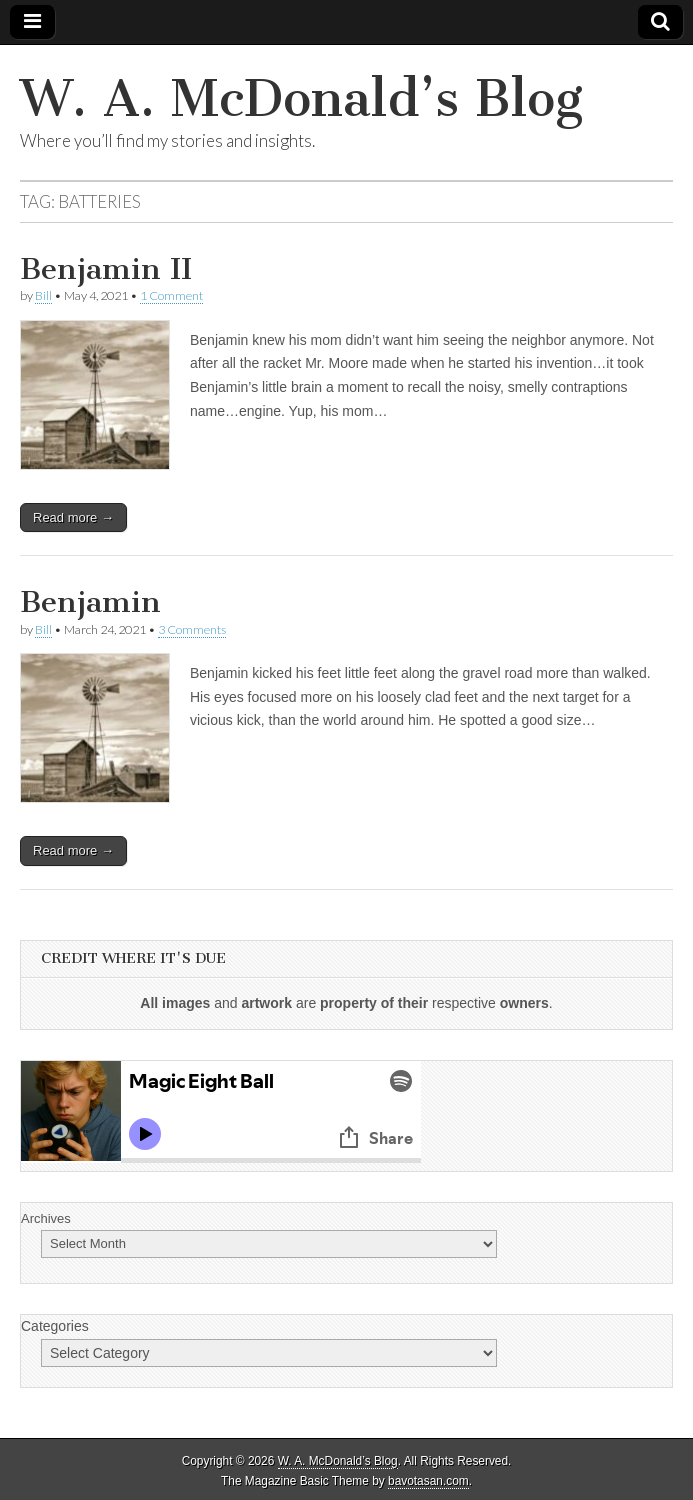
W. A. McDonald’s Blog (301, 98)
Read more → (73, 517)
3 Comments (192, 629)
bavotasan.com (428, 1481)
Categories (55, 1326)
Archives (46, 1218)
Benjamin (90, 602)
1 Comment (171, 295)
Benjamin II (106, 269)
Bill (43, 295)
